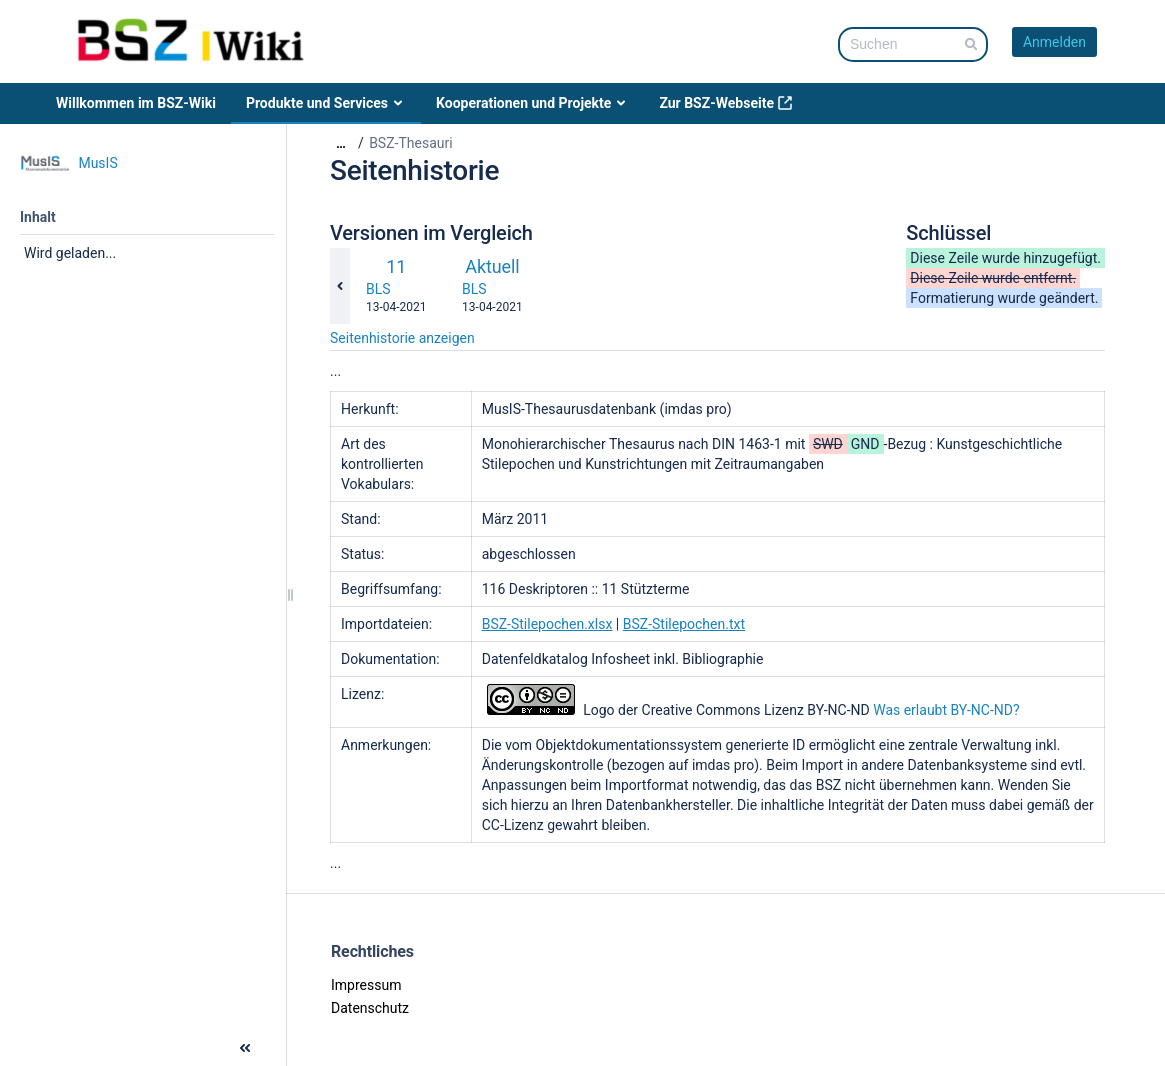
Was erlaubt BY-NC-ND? (946, 710)
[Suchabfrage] (913, 44)
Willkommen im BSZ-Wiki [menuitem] (136, 103)
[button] (18, 1046)
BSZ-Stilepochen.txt (684, 624)
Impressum (366, 985)
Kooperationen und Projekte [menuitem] (532, 103)
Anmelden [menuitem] (1054, 42)
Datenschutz (370, 1008)
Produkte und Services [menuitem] (326, 103)
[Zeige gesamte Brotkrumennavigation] (341, 143)
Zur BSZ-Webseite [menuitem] (726, 103)
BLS (378, 289)
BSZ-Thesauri (411, 143)
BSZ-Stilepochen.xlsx (547, 624)
